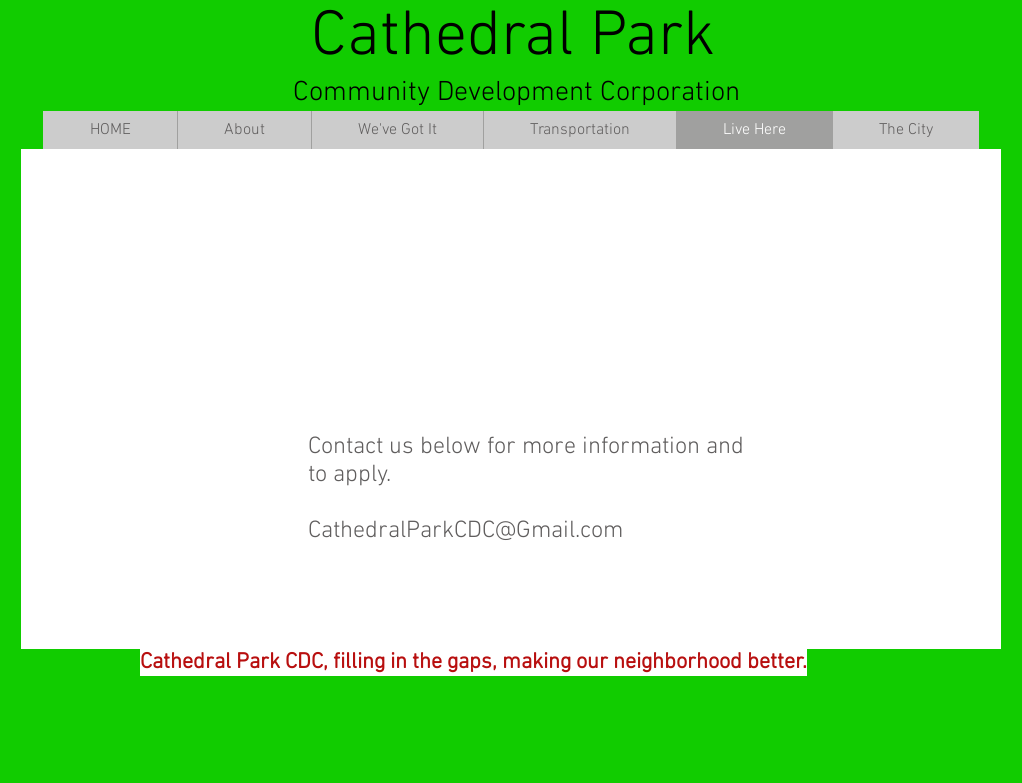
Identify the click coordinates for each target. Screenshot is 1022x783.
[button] (244, 130)
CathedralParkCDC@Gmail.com (465, 531)
